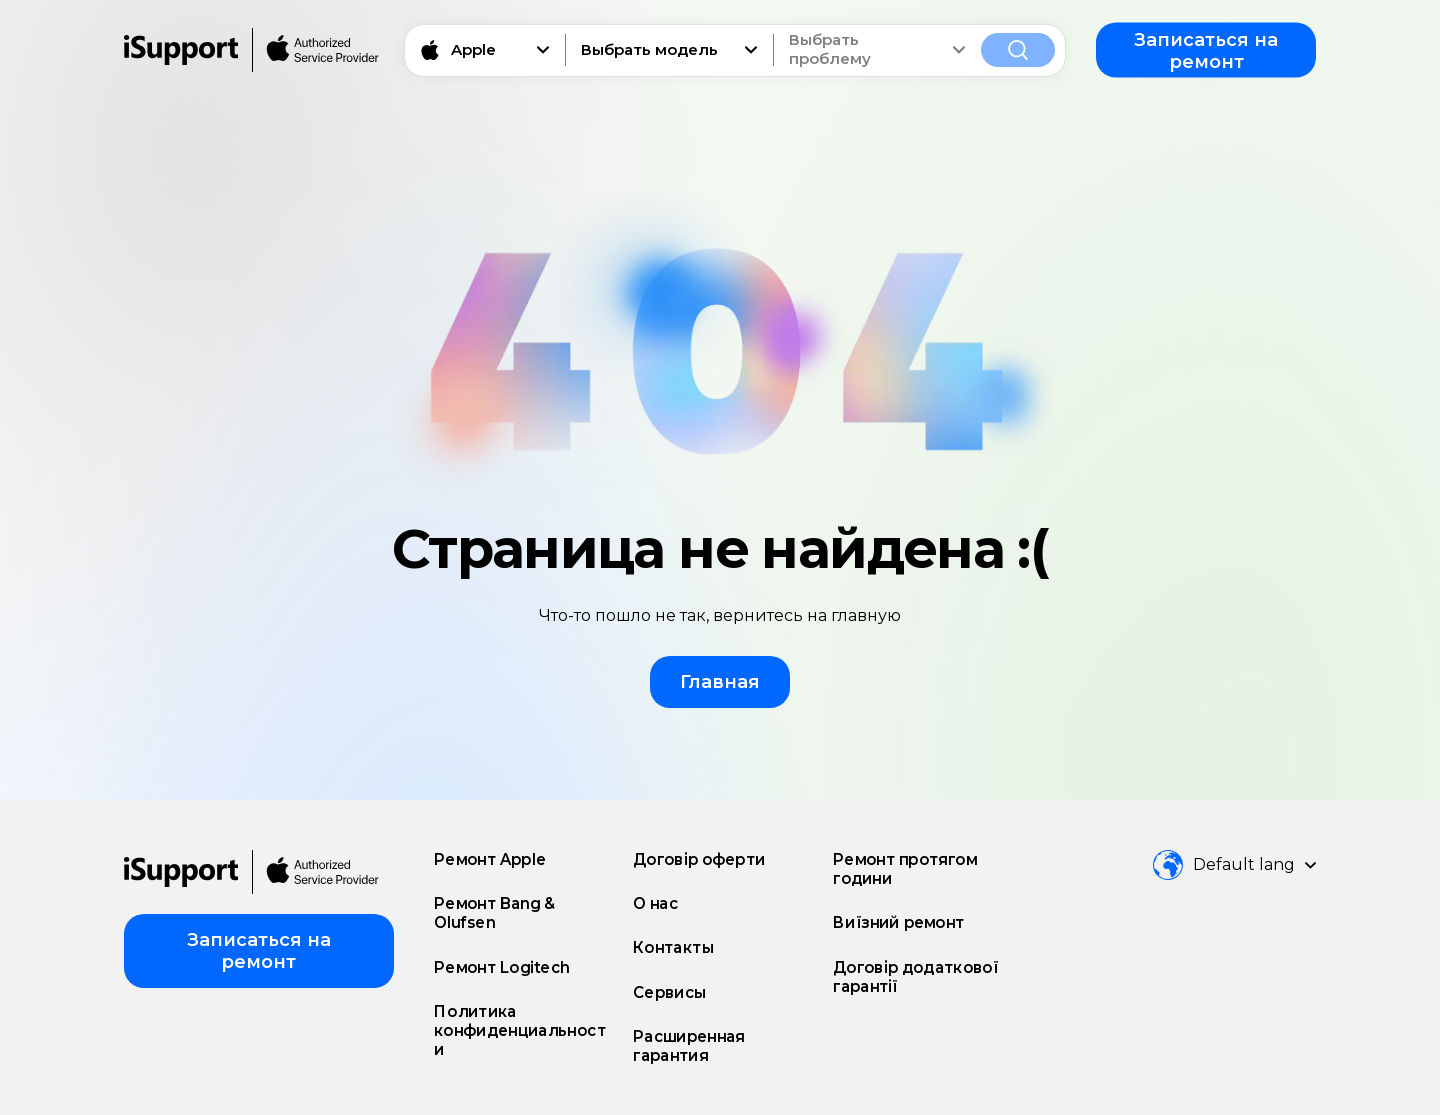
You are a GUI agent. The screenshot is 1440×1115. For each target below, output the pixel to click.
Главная (720, 682)
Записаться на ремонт (1206, 50)
